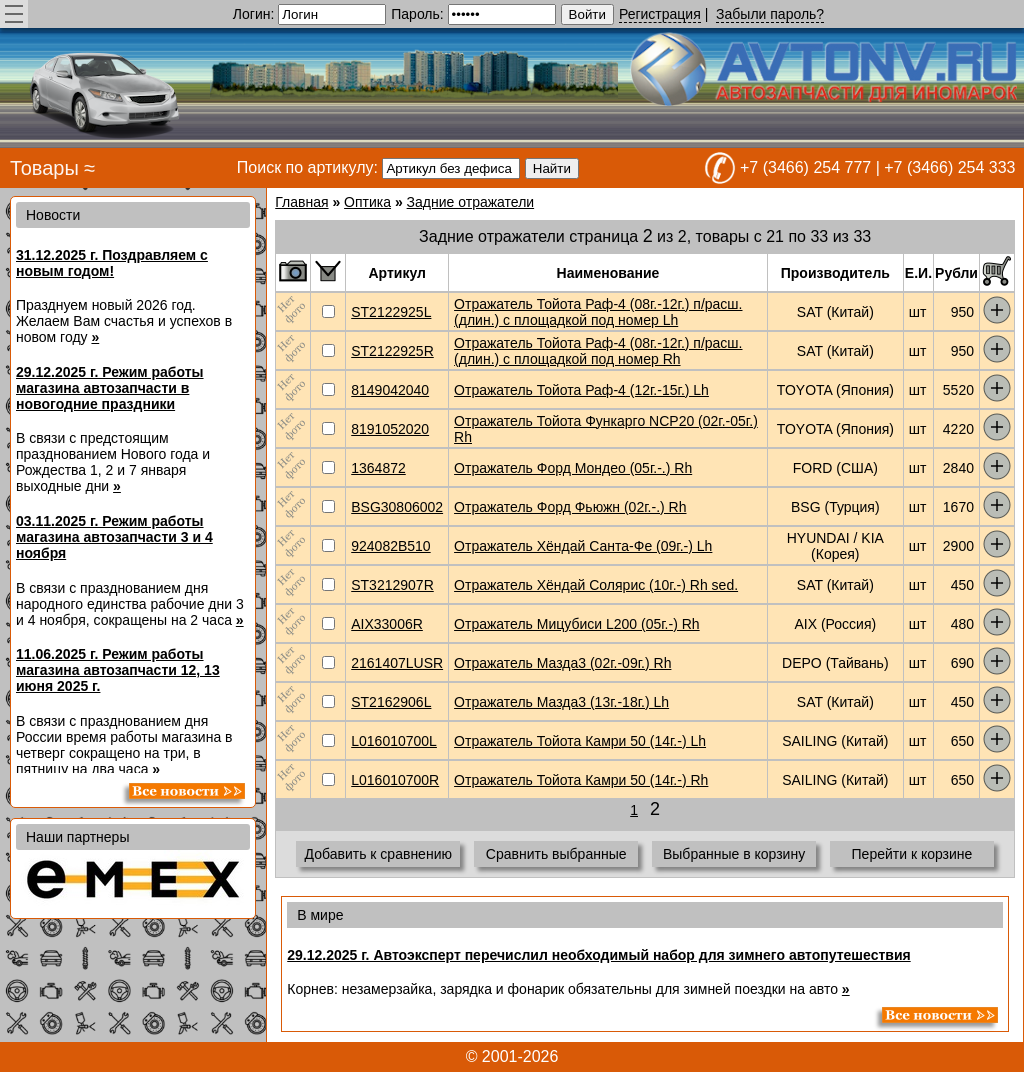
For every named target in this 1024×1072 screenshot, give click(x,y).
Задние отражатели (471, 202)
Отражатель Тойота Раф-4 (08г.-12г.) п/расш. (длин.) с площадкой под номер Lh (598, 312)
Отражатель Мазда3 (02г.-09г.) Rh (562, 663)
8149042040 (390, 390)
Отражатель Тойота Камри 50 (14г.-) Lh (580, 741)
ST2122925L (391, 312)
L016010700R (395, 780)
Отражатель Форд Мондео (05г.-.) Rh (573, 468)
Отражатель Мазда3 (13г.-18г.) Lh (561, 702)
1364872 (378, 468)
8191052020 (390, 429)
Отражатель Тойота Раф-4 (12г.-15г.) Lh (581, 390)
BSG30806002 (397, 507)
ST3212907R (392, 585)
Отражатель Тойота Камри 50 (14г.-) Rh (581, 780)
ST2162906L (391, 702)
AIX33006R (387, 624)
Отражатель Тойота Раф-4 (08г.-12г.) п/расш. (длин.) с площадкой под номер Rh (598, 351)
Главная (301, 202)
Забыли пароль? (770, 14)
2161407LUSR (397, 663)
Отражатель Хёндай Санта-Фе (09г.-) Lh (583, 546)
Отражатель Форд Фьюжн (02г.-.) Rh (570, 507)
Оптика (367, 202)
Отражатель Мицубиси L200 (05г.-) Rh (577, 624)
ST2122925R (392, 351)
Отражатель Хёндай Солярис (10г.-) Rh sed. (596, 585)
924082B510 (390, 546)
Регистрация (660, 14)
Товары (44, 168)
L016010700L (394, 741)
